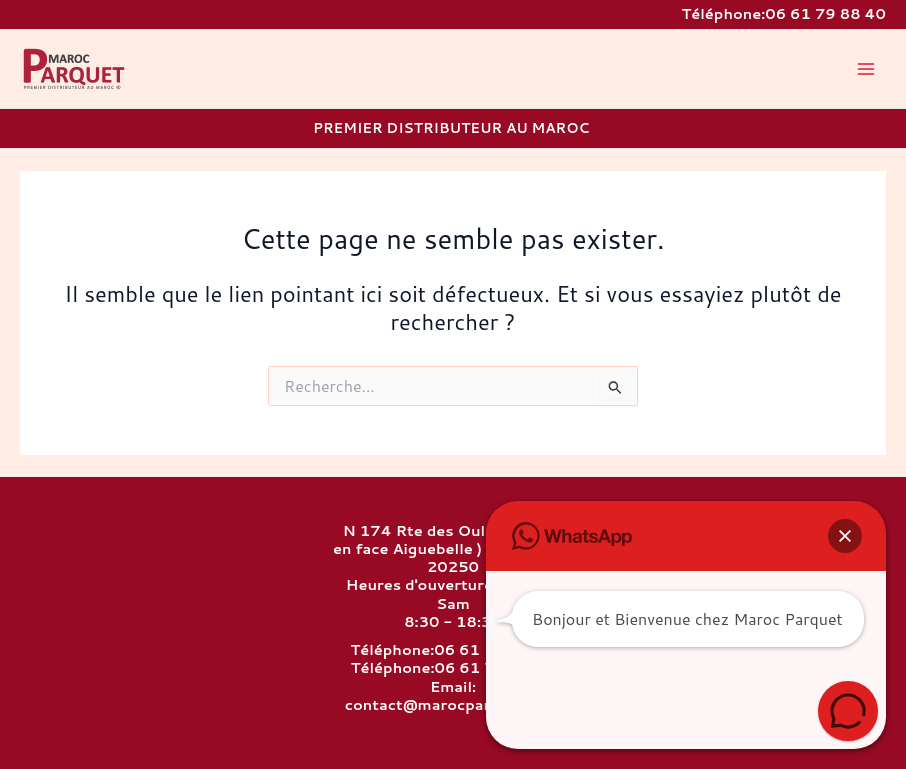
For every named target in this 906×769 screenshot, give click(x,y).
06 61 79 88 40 (825, 13)
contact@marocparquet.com (453, 704)
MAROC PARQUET (24, 92)
